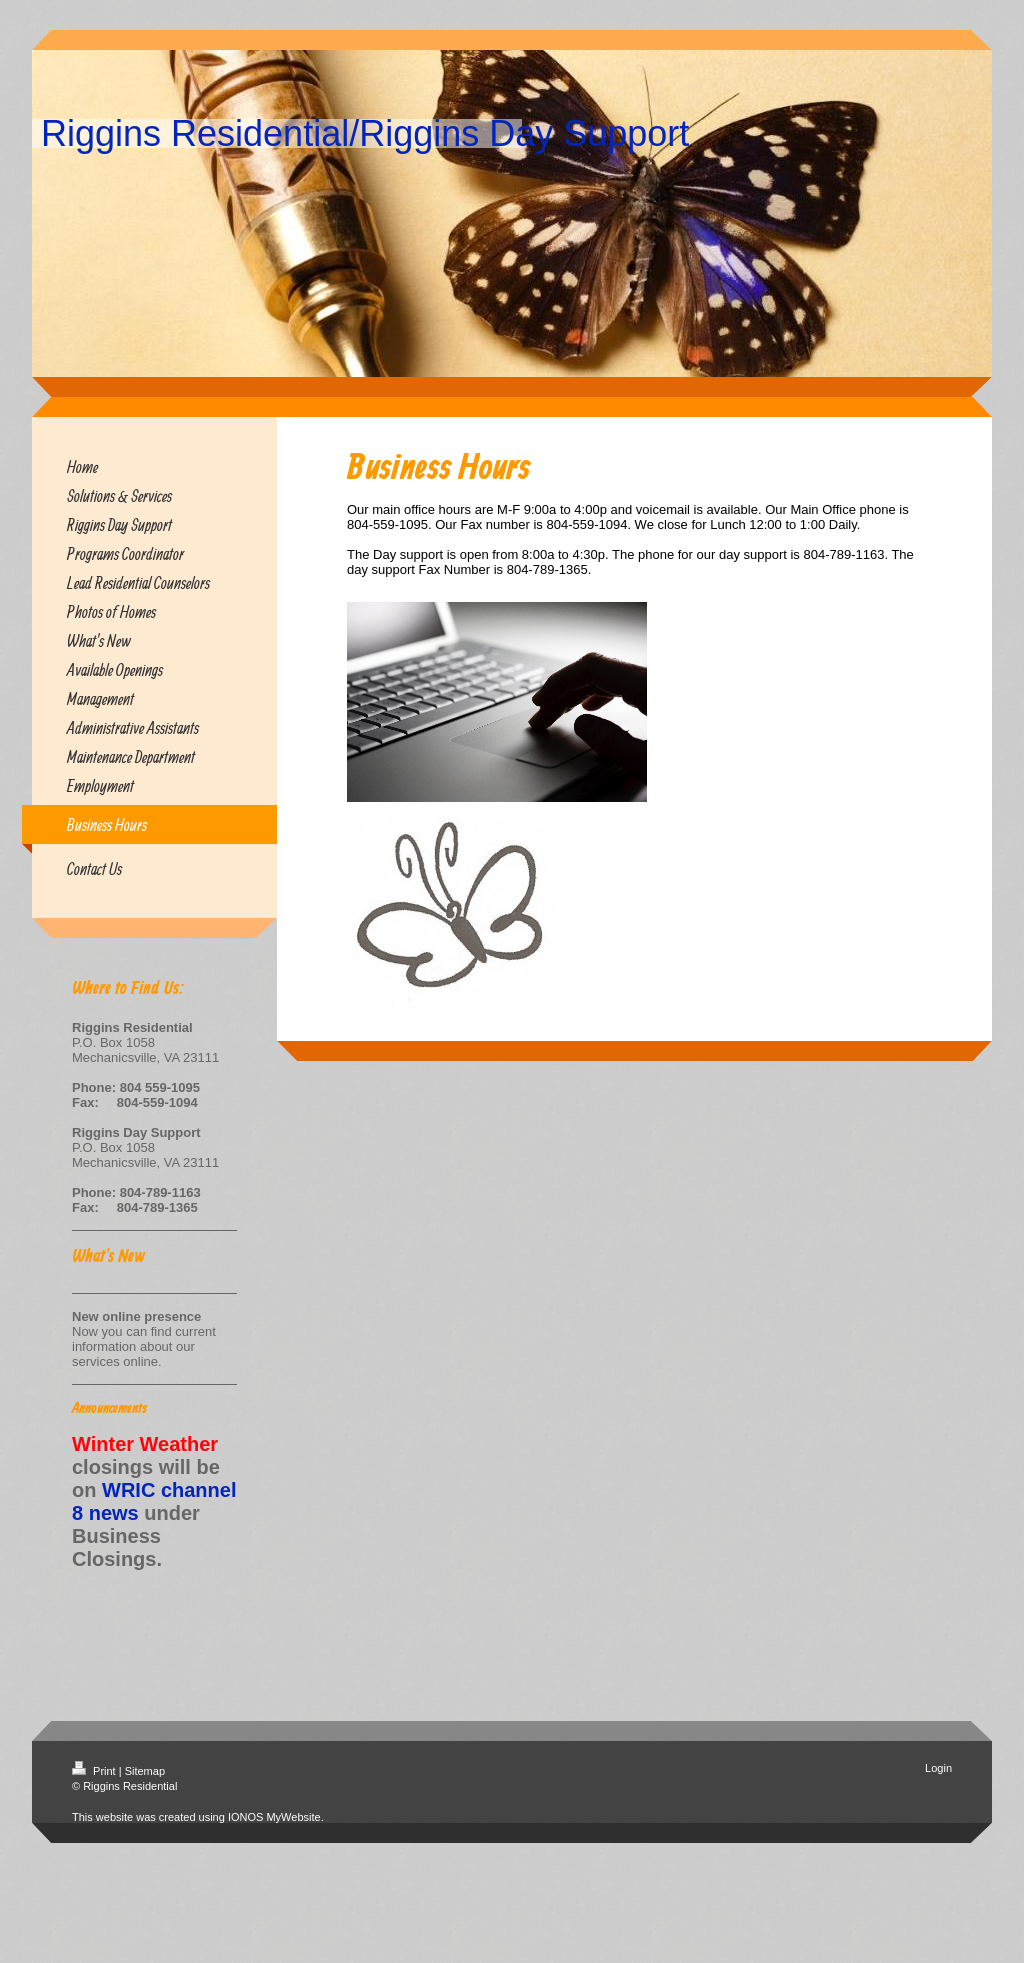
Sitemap (145, 1771)
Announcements (109, 1409)
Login (938, 1768)
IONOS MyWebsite (274, 1817)
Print (95, 1771)
